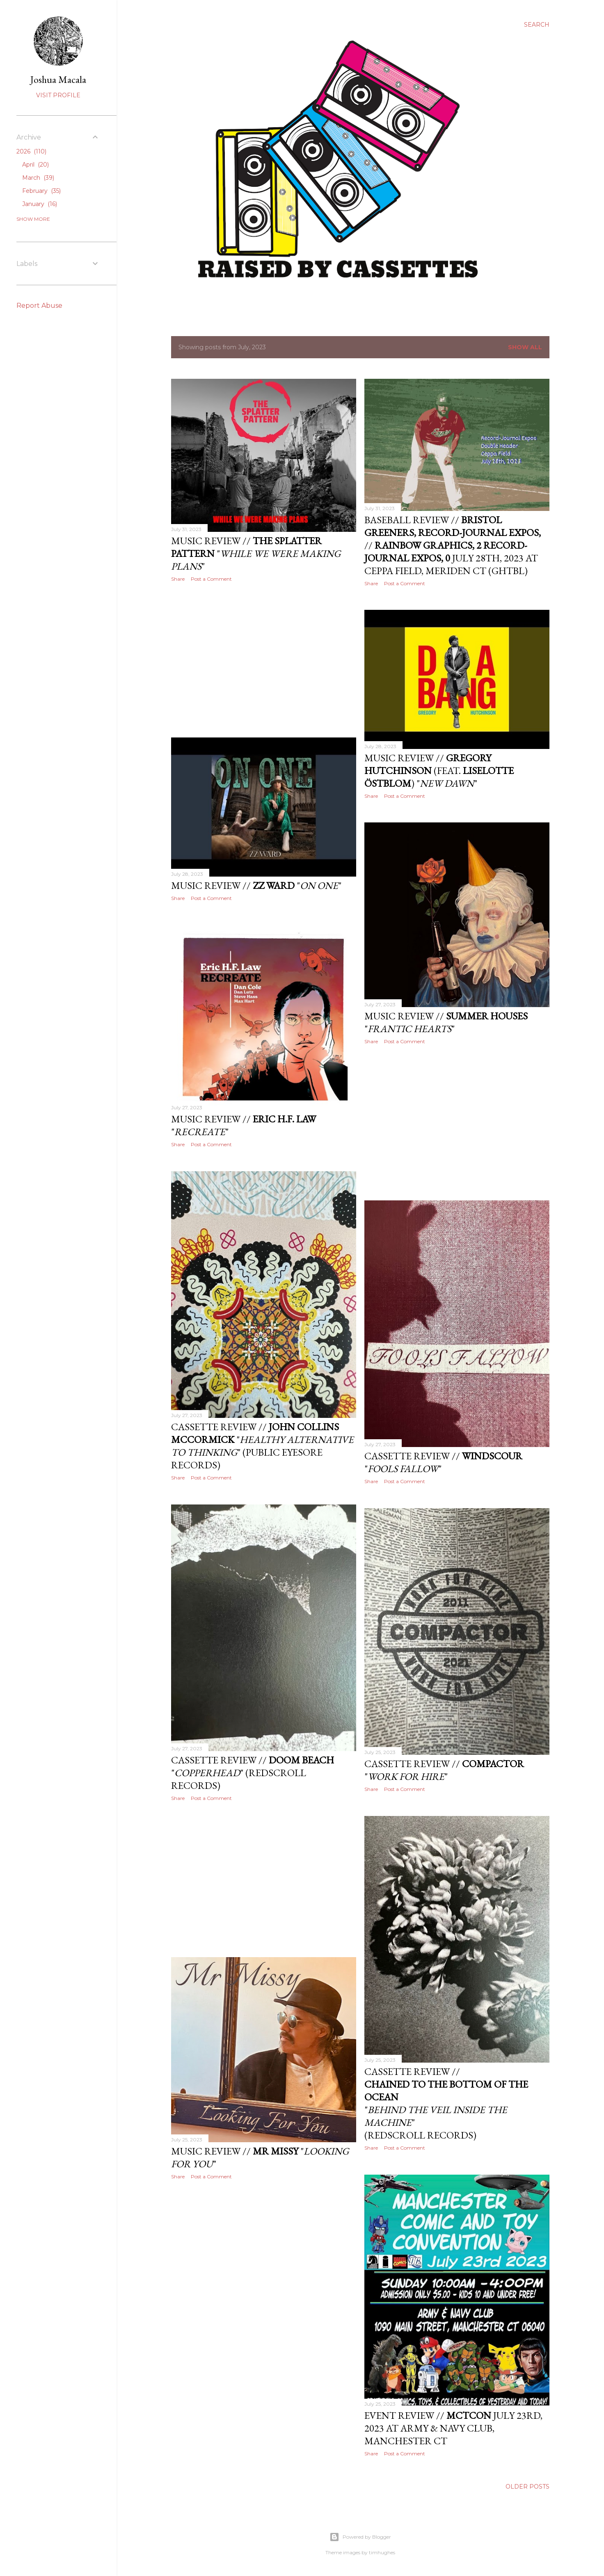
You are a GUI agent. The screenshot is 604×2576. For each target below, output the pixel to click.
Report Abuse (39, 305)
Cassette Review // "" (444, 1770)
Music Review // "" (256, 553)
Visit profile (58, 95)
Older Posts (527, 2486)
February (41, 191)
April (35, 164)
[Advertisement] (263, 659)
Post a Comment (211, 579)
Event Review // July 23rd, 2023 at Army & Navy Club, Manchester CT (453, 2428)
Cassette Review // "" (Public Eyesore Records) (262, 1445)
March (38, 177)
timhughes (382, 2552)
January (39, 204)
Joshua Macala (58, 79)
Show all (525, 347)
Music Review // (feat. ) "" (439, 770)
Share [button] (178, 579)
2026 (31, 151)
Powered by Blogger (360, 2537)
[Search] (536, 24)
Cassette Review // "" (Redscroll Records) (252, 1773)
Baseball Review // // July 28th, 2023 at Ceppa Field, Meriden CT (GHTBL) (452, 545)
